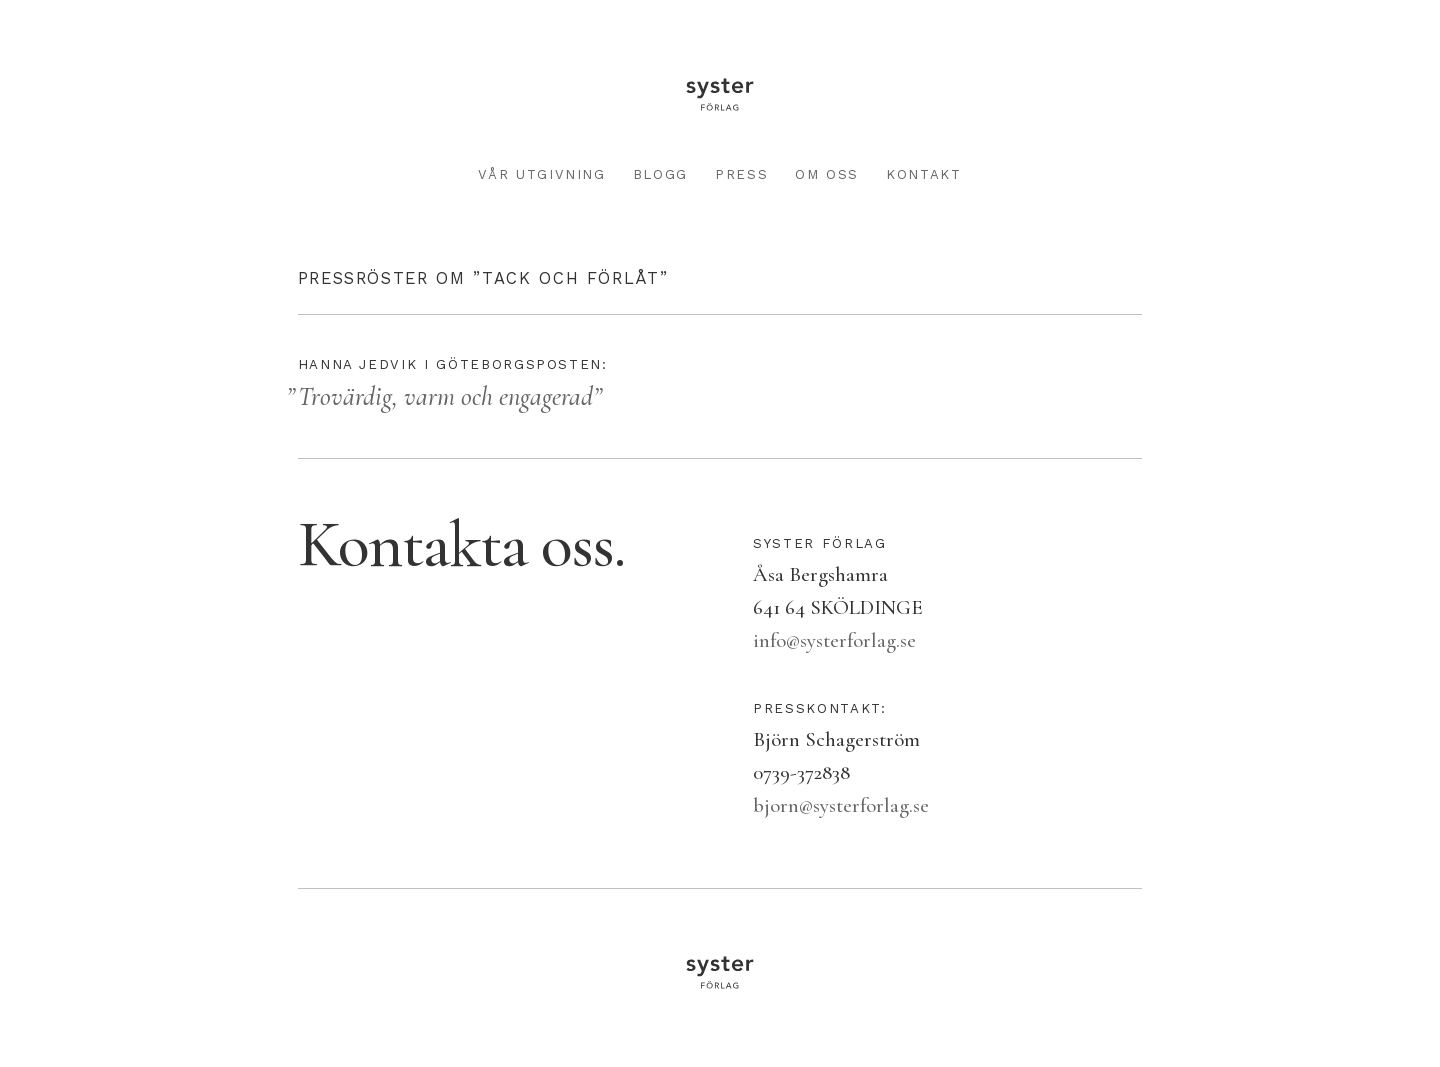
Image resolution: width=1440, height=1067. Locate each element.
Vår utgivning (541, 174)
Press (741, 174)
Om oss (827, 174)
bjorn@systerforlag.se (841, 805)
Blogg (660, 174)
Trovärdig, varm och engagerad (445, 397)
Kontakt (924, 174)
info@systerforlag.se (834, 640)
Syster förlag (720, 94)
